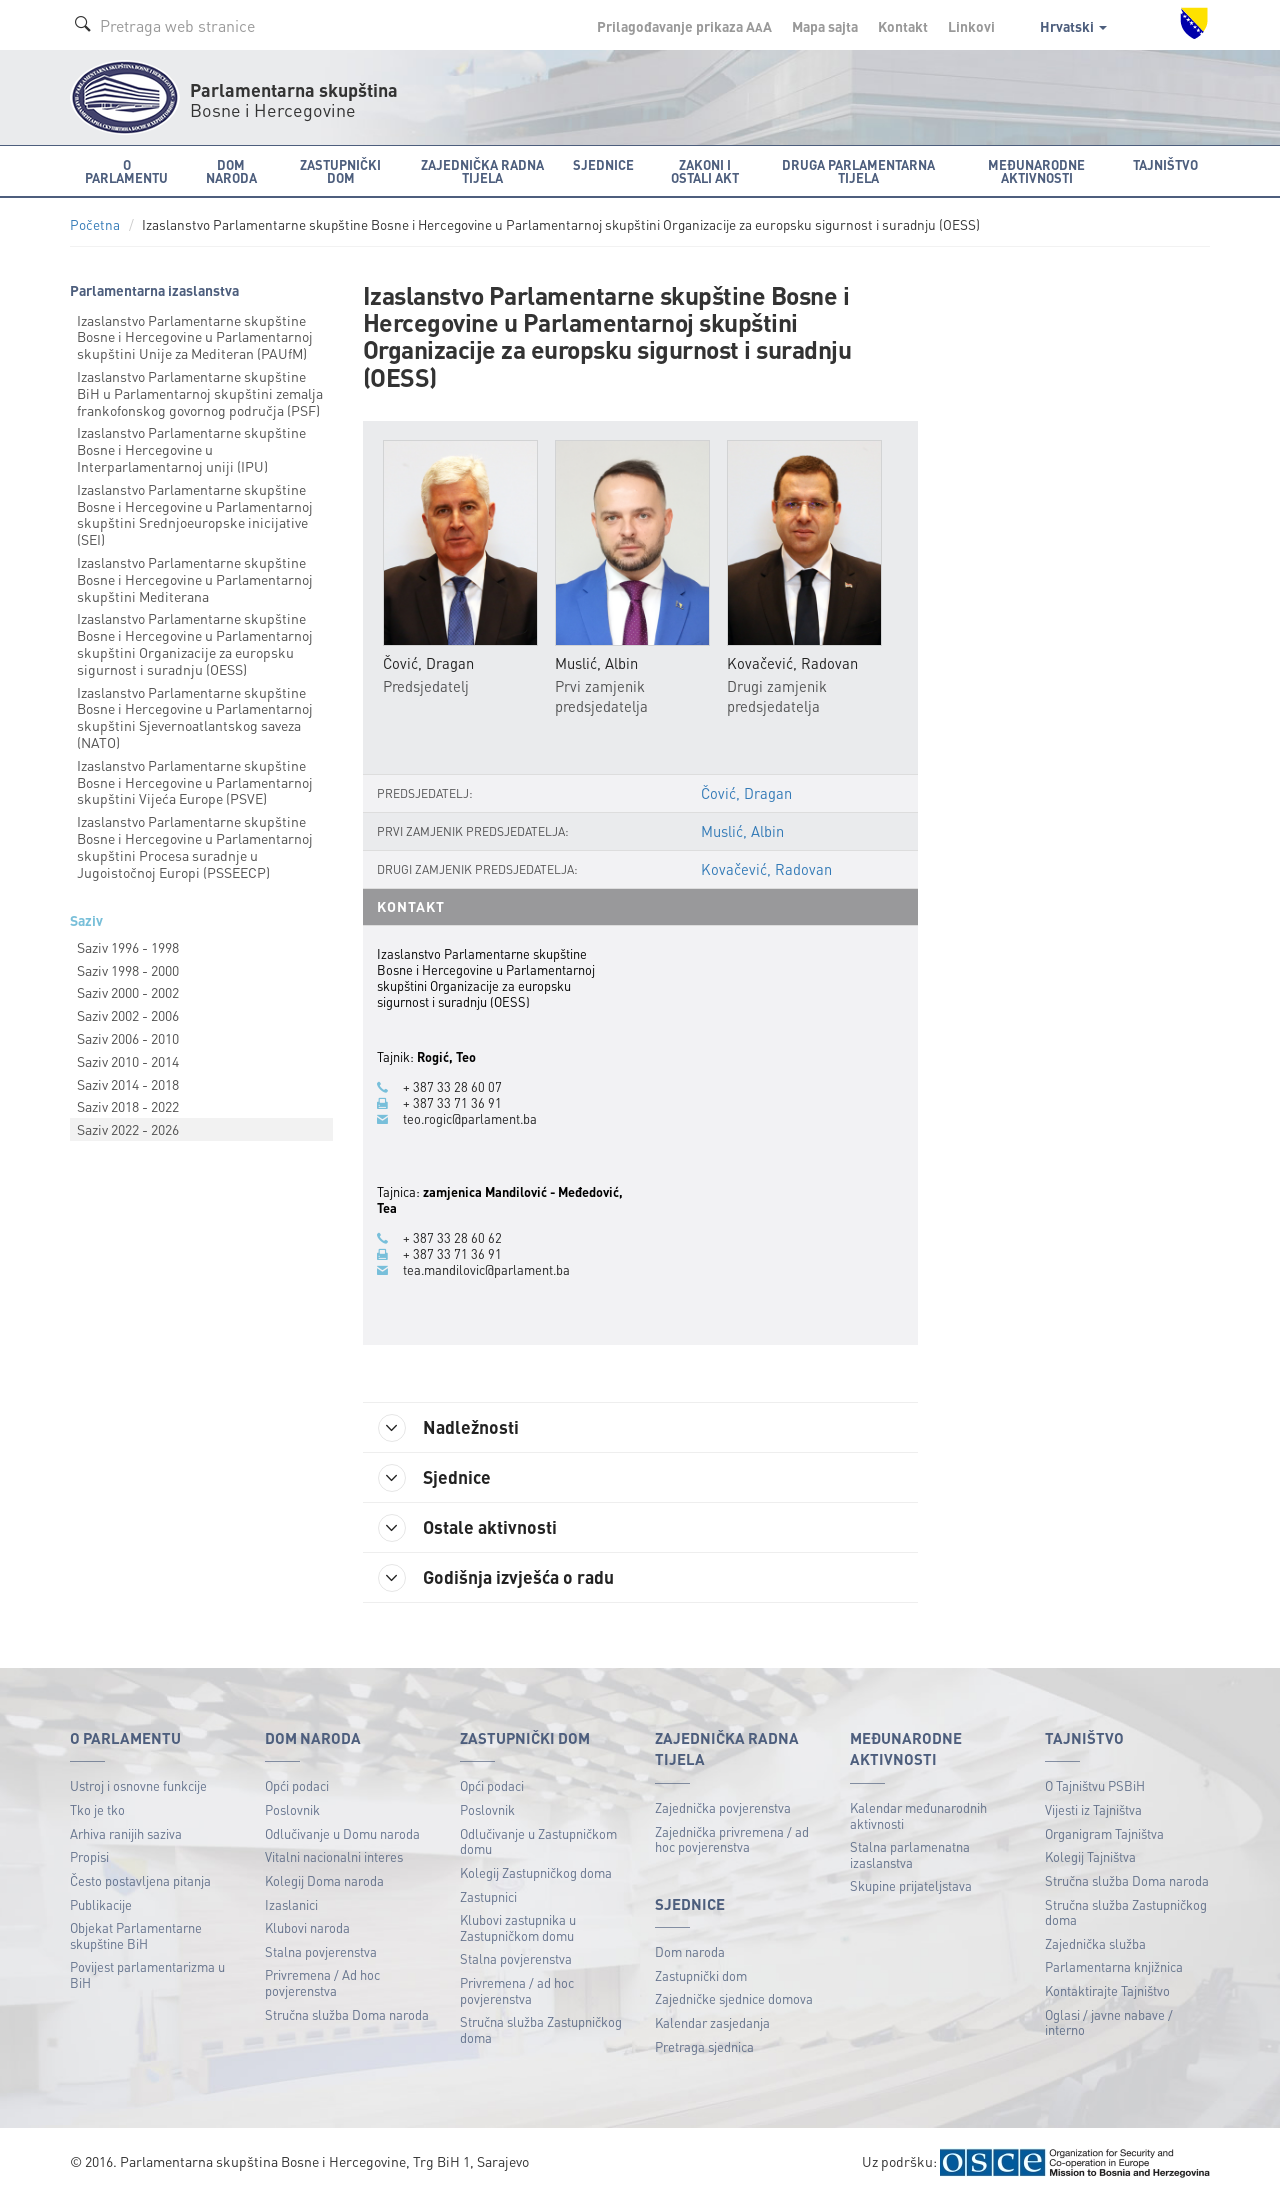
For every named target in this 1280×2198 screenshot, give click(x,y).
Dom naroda (690, 1951)
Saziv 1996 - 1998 (128, 947)
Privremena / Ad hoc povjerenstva (322, 1982)
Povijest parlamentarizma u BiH (147, 1974)
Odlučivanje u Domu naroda (342, 1833)
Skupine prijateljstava (911, 1885)
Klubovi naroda (307, 1927)
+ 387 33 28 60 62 (452, 1238)
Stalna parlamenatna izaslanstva (910, 1854)
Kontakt (903, 26)
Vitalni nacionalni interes (334, 1856)
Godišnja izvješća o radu (496, 1578)
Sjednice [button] (603, 164)
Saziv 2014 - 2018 (128, 1084)
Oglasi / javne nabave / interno (1109, 2022)
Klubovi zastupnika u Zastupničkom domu (518, 1927)
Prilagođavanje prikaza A (684, 26)
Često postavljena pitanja (140, 1880)
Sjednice (434, 1478)
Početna (95, 224)
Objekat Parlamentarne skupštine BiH (136, 1935)
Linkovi (971, 26)
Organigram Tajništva (1104, 1833)
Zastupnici (488, 1896)
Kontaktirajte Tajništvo (1107, 1990)
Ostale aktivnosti (467, 1528)
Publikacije (101, 1904)
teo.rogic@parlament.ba (470, 1119)
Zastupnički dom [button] (340, 171)
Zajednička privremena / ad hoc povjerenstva (732, 1839)
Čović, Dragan (746, 793)
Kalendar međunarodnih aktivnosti (918, 1815)
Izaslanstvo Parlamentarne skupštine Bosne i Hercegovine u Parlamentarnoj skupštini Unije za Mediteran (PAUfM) (195, 337)
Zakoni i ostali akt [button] (705, 171)
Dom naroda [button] (231, 171)
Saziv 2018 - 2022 (128, 1106)
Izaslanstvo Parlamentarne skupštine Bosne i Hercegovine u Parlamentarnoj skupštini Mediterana (195, 579)
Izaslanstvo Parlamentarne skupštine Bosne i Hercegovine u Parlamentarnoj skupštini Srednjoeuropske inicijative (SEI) (195, 514)
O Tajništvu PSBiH (1095, 1785)
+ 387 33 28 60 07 (452, 1087)
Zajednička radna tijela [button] (482, 171)
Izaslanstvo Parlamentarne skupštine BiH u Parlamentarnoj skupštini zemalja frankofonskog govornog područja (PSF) (200, 393)
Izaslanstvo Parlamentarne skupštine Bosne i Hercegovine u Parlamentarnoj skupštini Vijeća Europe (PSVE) (195, 782)
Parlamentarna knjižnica (1114, 1966)
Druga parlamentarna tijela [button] (858, 171)
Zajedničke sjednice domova (734, 1998)
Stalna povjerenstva (321, 1951)
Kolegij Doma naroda (324, 1880)
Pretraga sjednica (704, 2046)
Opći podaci (297, 1785)
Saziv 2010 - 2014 (128, 1061)
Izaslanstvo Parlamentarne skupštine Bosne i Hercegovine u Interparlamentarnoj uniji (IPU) (191, 449)
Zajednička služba (1095, 1943)
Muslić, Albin (742, 831)
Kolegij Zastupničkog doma (536, 1872)
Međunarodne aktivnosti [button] (1036, 171)
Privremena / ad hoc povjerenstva (517, 1990)
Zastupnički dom (701, 1975)
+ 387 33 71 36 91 (452, 1103)
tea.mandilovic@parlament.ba (486, 1270)
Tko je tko (97, 1809)
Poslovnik (292, 1809)
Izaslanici (291, 1904)
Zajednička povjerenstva (723, 1807)
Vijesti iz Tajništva (1093, 1809)
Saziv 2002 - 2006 (128, 1015)
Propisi (89, 1856)
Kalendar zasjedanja (712, 2022)
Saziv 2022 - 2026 (128, 1129)
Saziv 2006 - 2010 (128, 1038)
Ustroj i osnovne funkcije (138, 1785)
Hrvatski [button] (1073, 26)
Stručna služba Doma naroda (347, 2014)
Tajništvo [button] (1165, 164)
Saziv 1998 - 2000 (128, 970)
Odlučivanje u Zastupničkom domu (538, 1841)
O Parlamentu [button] (126, 171)
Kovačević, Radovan (766, 869)
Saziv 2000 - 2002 (128, 992)
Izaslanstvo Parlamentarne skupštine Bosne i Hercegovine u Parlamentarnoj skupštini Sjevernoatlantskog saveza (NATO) (195, 717)
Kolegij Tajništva (1090, 1856)
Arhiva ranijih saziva (126, 1833)
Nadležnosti (448, 1428)
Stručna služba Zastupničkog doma (541, 2029)
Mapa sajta (825, 26)
